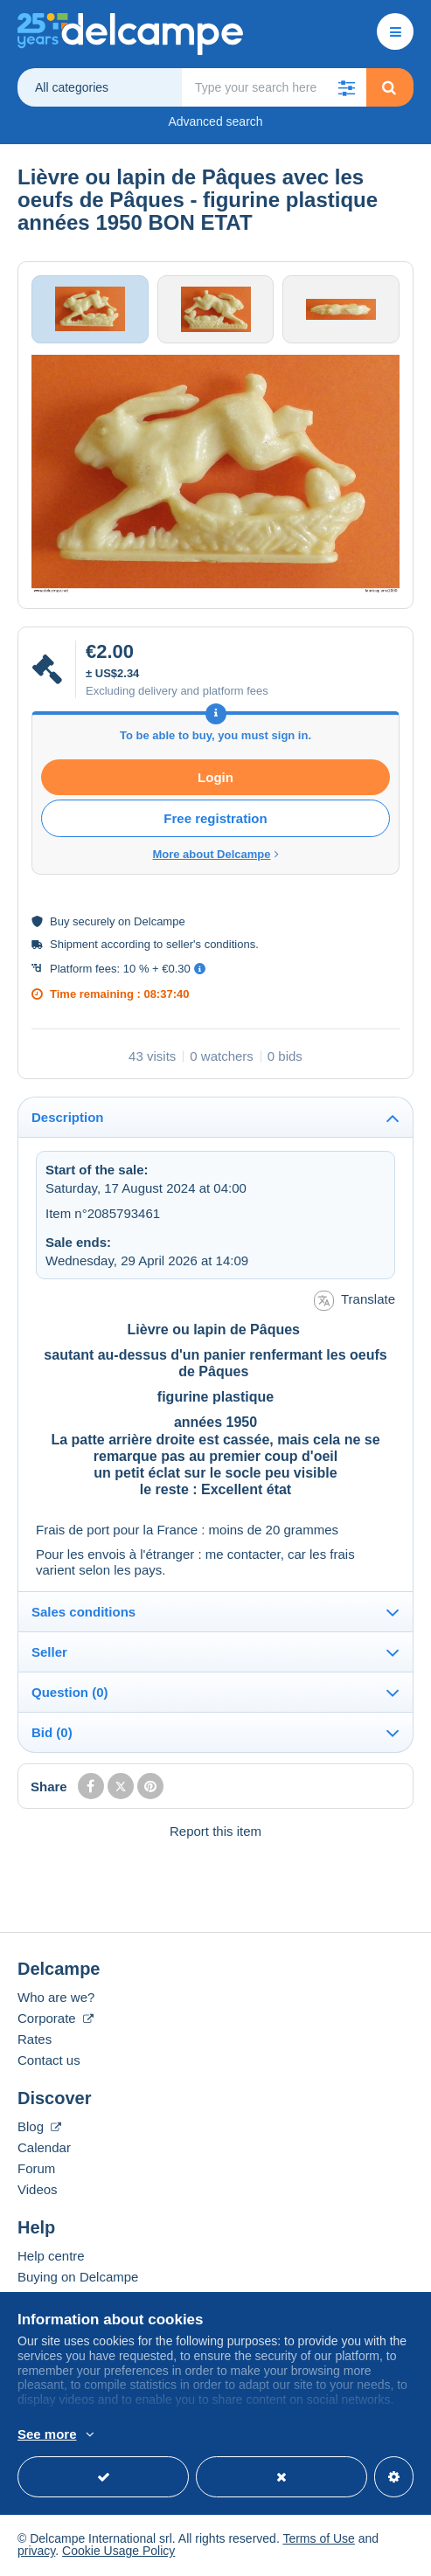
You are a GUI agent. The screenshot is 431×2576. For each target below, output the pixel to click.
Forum (36, 2170)
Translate (354, 1302)
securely (94, 923)
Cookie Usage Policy (118, 2552)
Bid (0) (52, 1734)
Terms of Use (318, 2540)
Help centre (51, 2257)
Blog (39, 2128)
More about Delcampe (215, 855)
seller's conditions (210, 945)
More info (273, 2435)
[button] (347, 87)
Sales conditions (83, 1613)
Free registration (215, 820)
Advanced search (215, 121)
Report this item (215, 1832)
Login (215, 779)
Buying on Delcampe (77, 2278)
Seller (49, 1653)
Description (67, 1118)
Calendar (44, 2149)
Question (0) (69, 1693)
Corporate (55, 2019)
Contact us (48, 2061)
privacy (36, 2552)
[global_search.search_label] (274, 87)
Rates (34, 2040)
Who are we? (55, 1998)
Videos (37, 2191)
